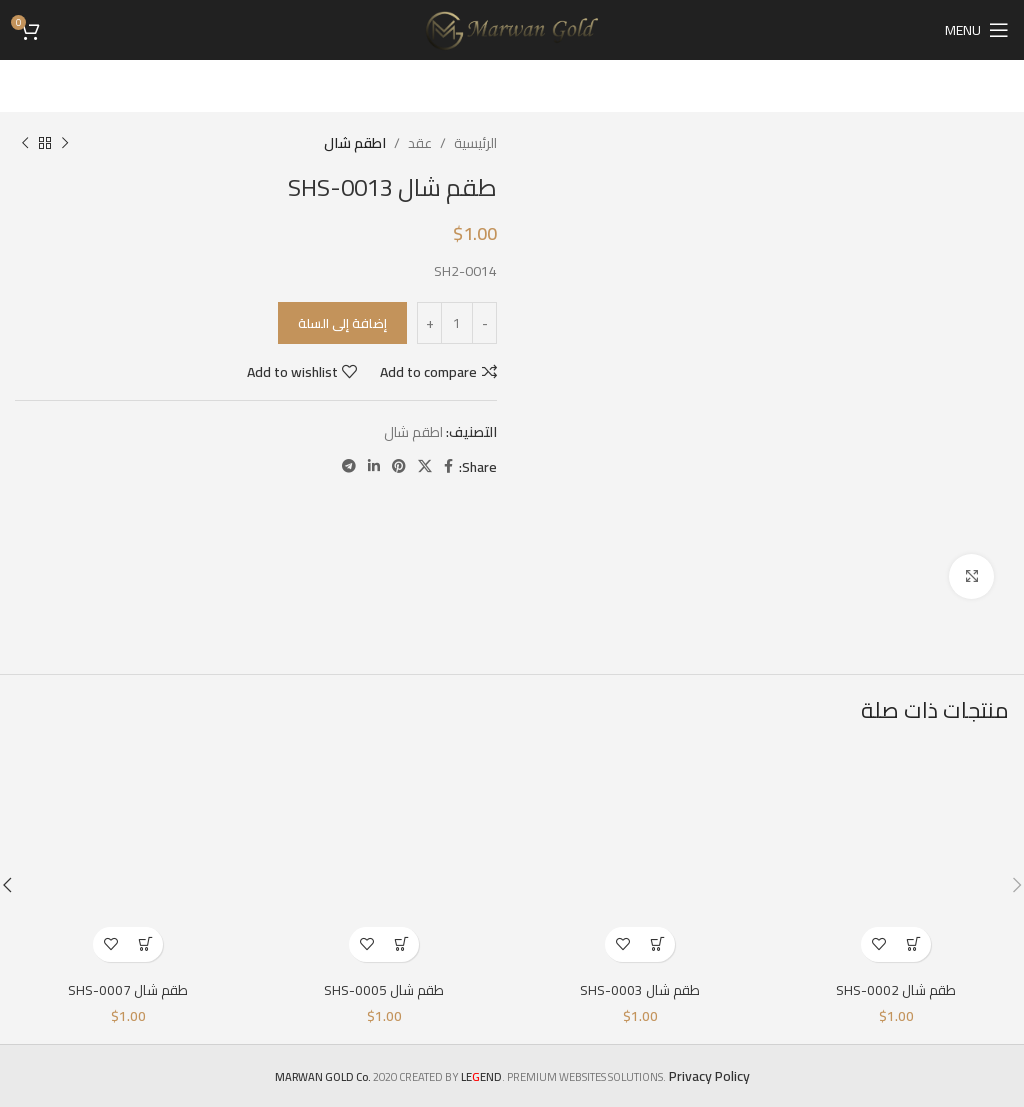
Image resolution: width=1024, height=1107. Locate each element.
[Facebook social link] (448, 466)
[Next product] (25, 143)
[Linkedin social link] (374, 466)
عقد (420, 143)
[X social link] (425, 466)
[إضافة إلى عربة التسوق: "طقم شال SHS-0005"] (401, 944)
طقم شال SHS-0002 (896, 990)
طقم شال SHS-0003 (640, 990)
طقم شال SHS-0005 (384, 990)
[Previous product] (65, 143)
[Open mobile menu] (977, 30)
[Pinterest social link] (399, 466)
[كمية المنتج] (457, 323)
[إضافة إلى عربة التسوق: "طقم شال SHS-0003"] (657, 944)
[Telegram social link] (349, 466)
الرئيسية (475, 143)
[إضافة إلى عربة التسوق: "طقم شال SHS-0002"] (913, 944)
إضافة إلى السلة (342, 323)
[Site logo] (512, 29)
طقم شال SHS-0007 (128, 990)
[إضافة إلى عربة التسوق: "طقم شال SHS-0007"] (145, 944)
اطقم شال (355, 143)
